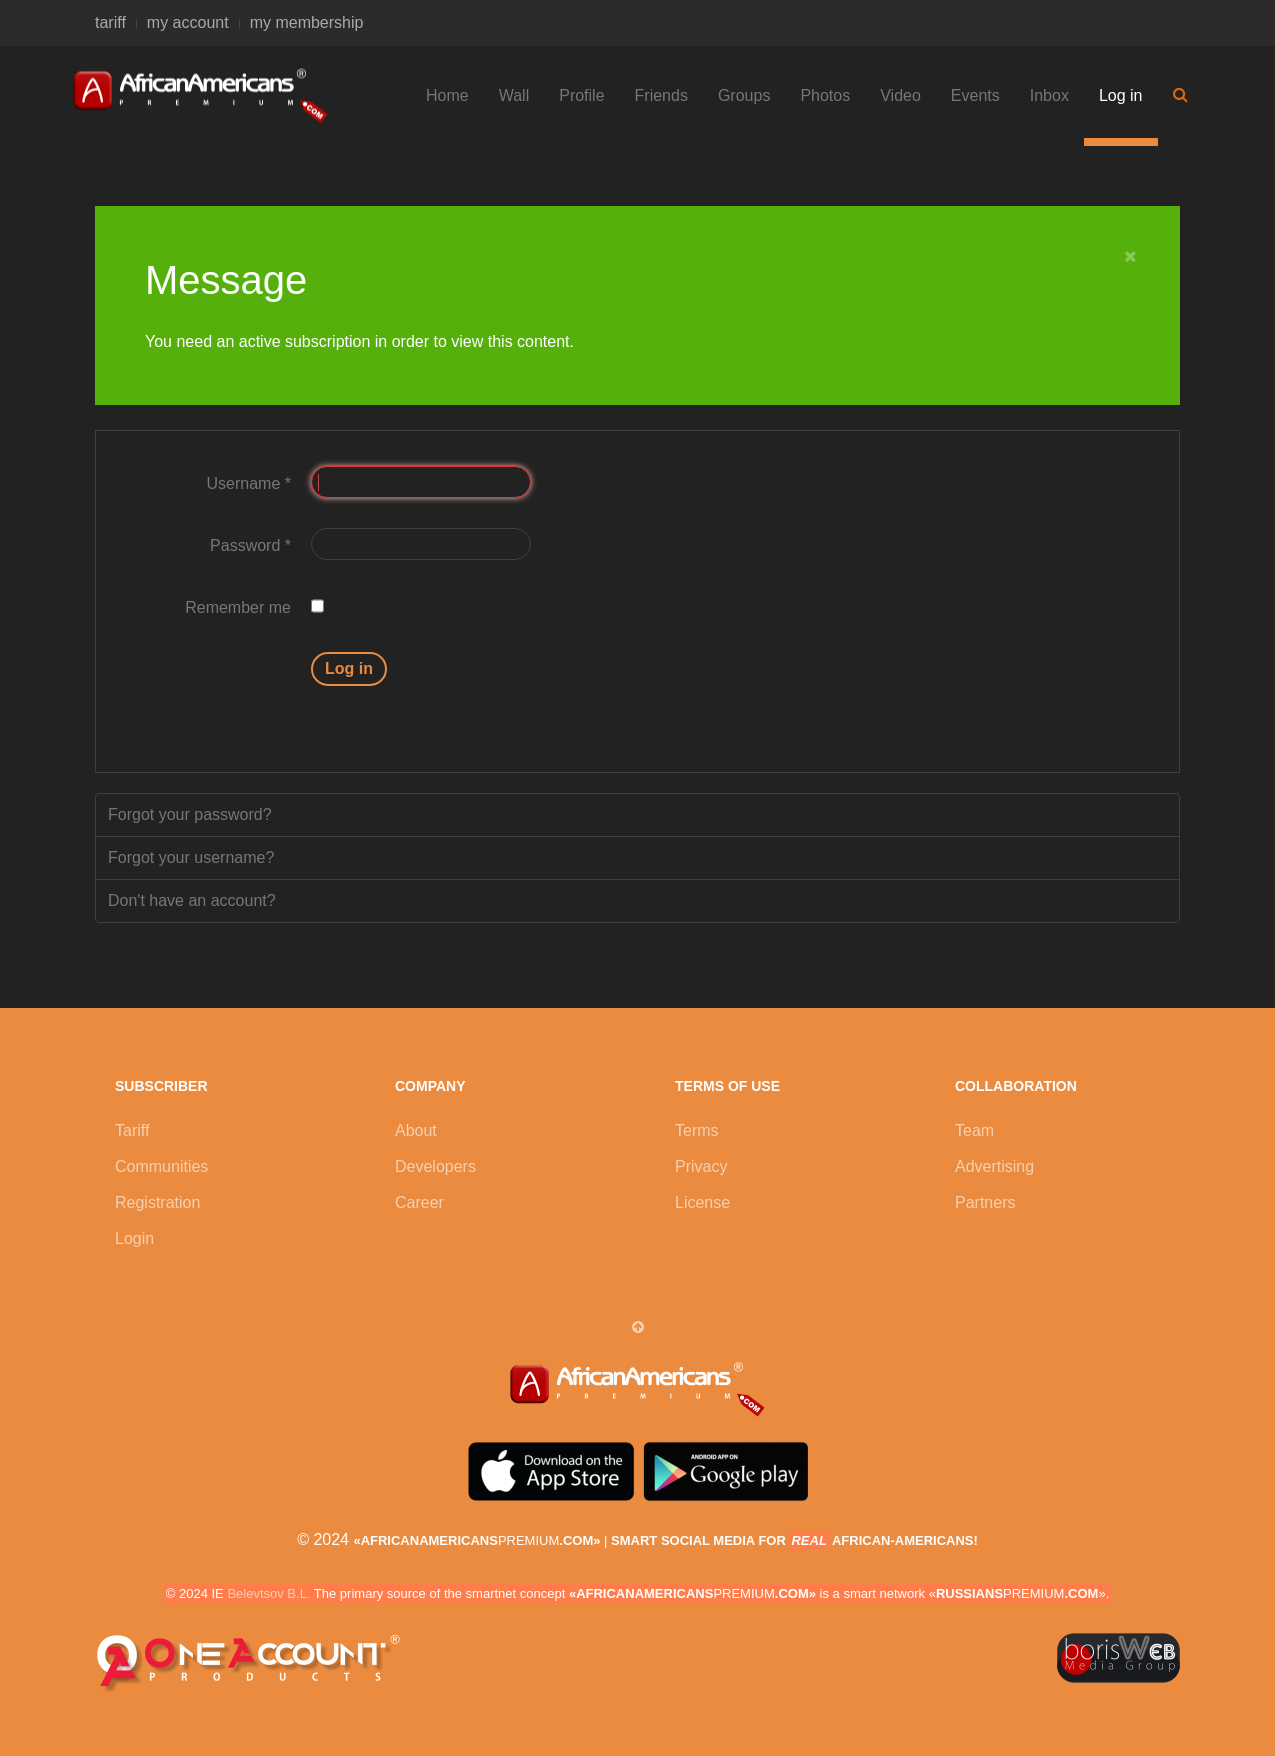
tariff (110, 22)
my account (188, 22)
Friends (661, 95)
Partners (985, 1202)
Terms (697, 1130)
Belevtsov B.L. (268, 1593)
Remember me (238, 607)
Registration (157, 1202)
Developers (435, 1166)
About (416, 1130)
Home (447, 95)
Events (975, 95)
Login (134, 1238)
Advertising (994, 1166)
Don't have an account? (192, 900)
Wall (514, 95)
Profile (581, 95)
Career (419, 1202)
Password (250, 545)
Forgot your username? (191, 857)
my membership (307, 22)
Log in (1121, 95)
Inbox (1049, 95)
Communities (161, 1166)
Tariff (132, 1130)
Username (249, 483)
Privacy (701, 1166)
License (702, 1202)
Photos (825, 95)
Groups (744, 95)
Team (974, 1130)
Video (900, 95)
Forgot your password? (190, 814)
